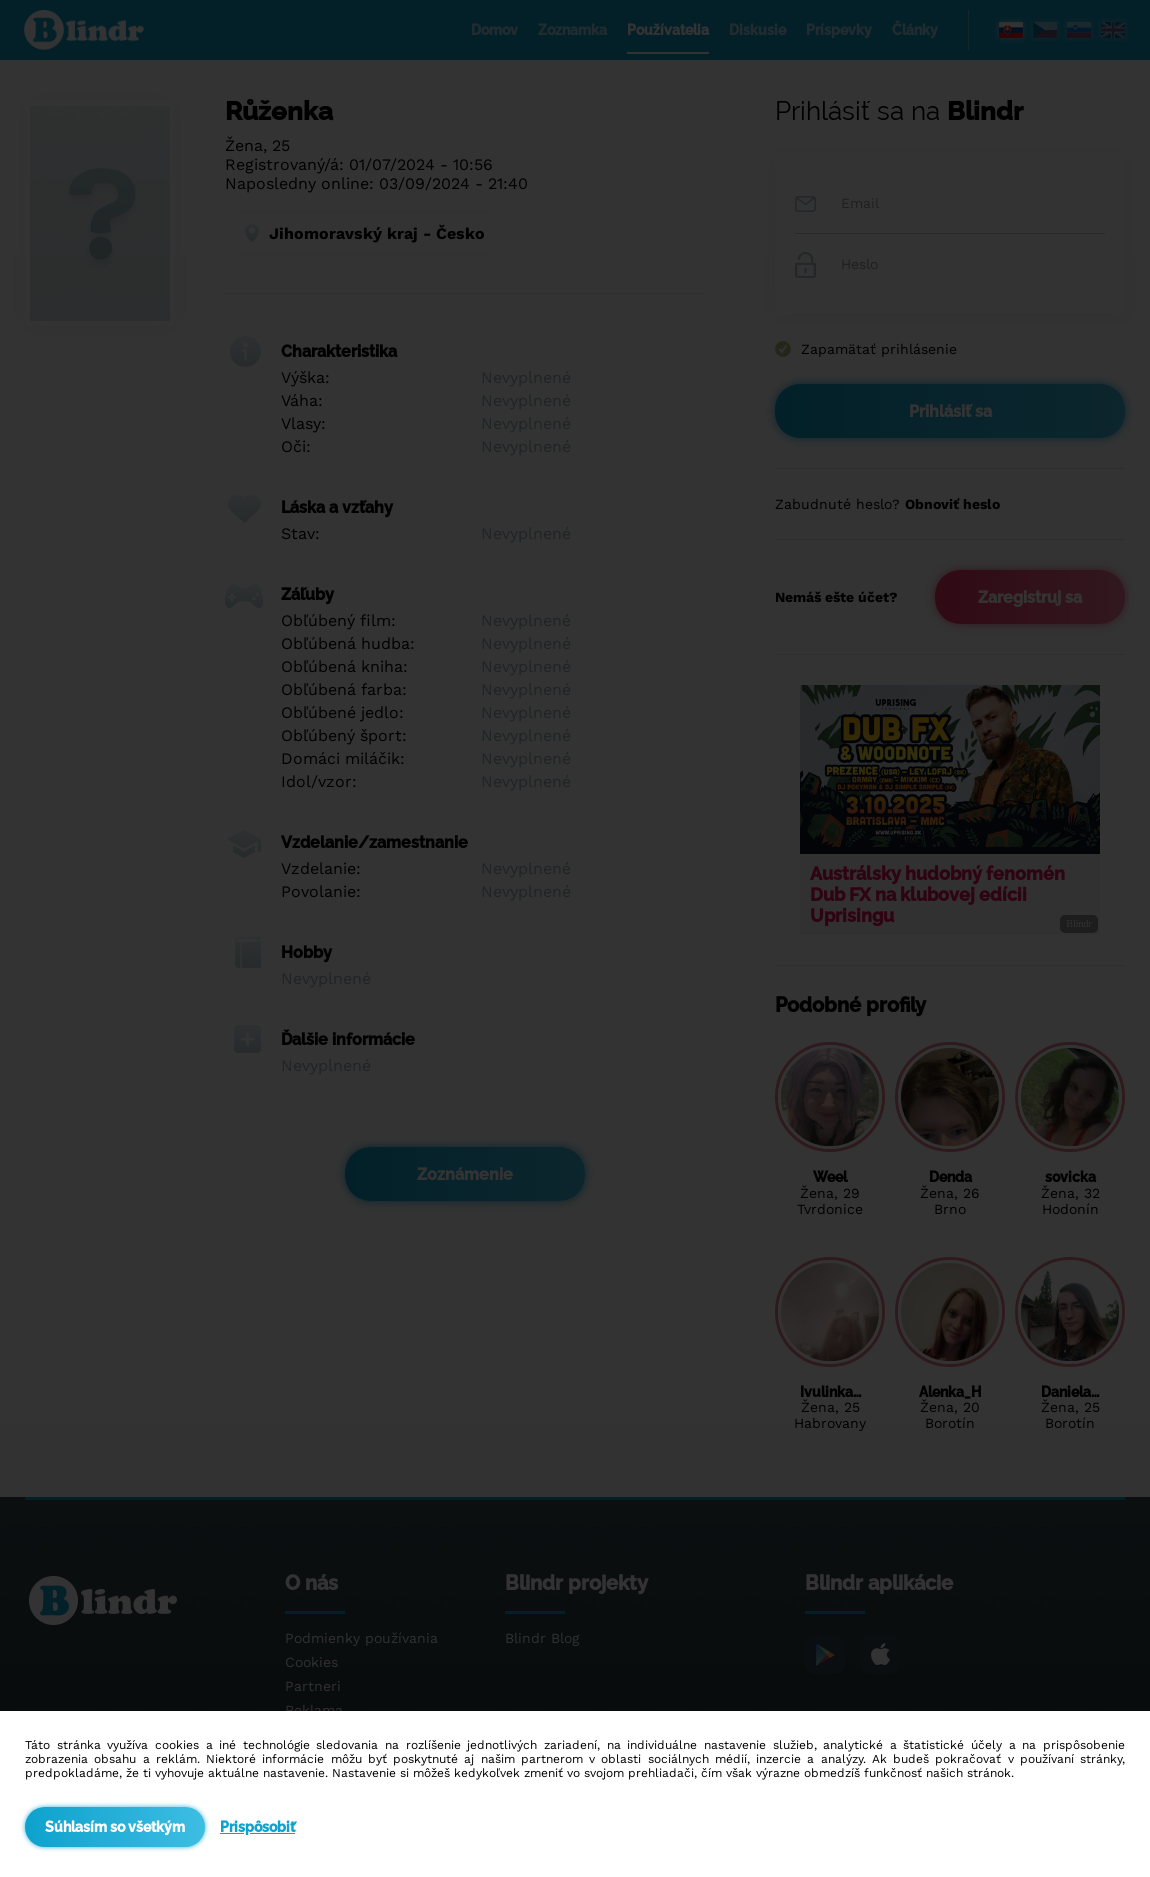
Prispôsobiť (257, 1827)
